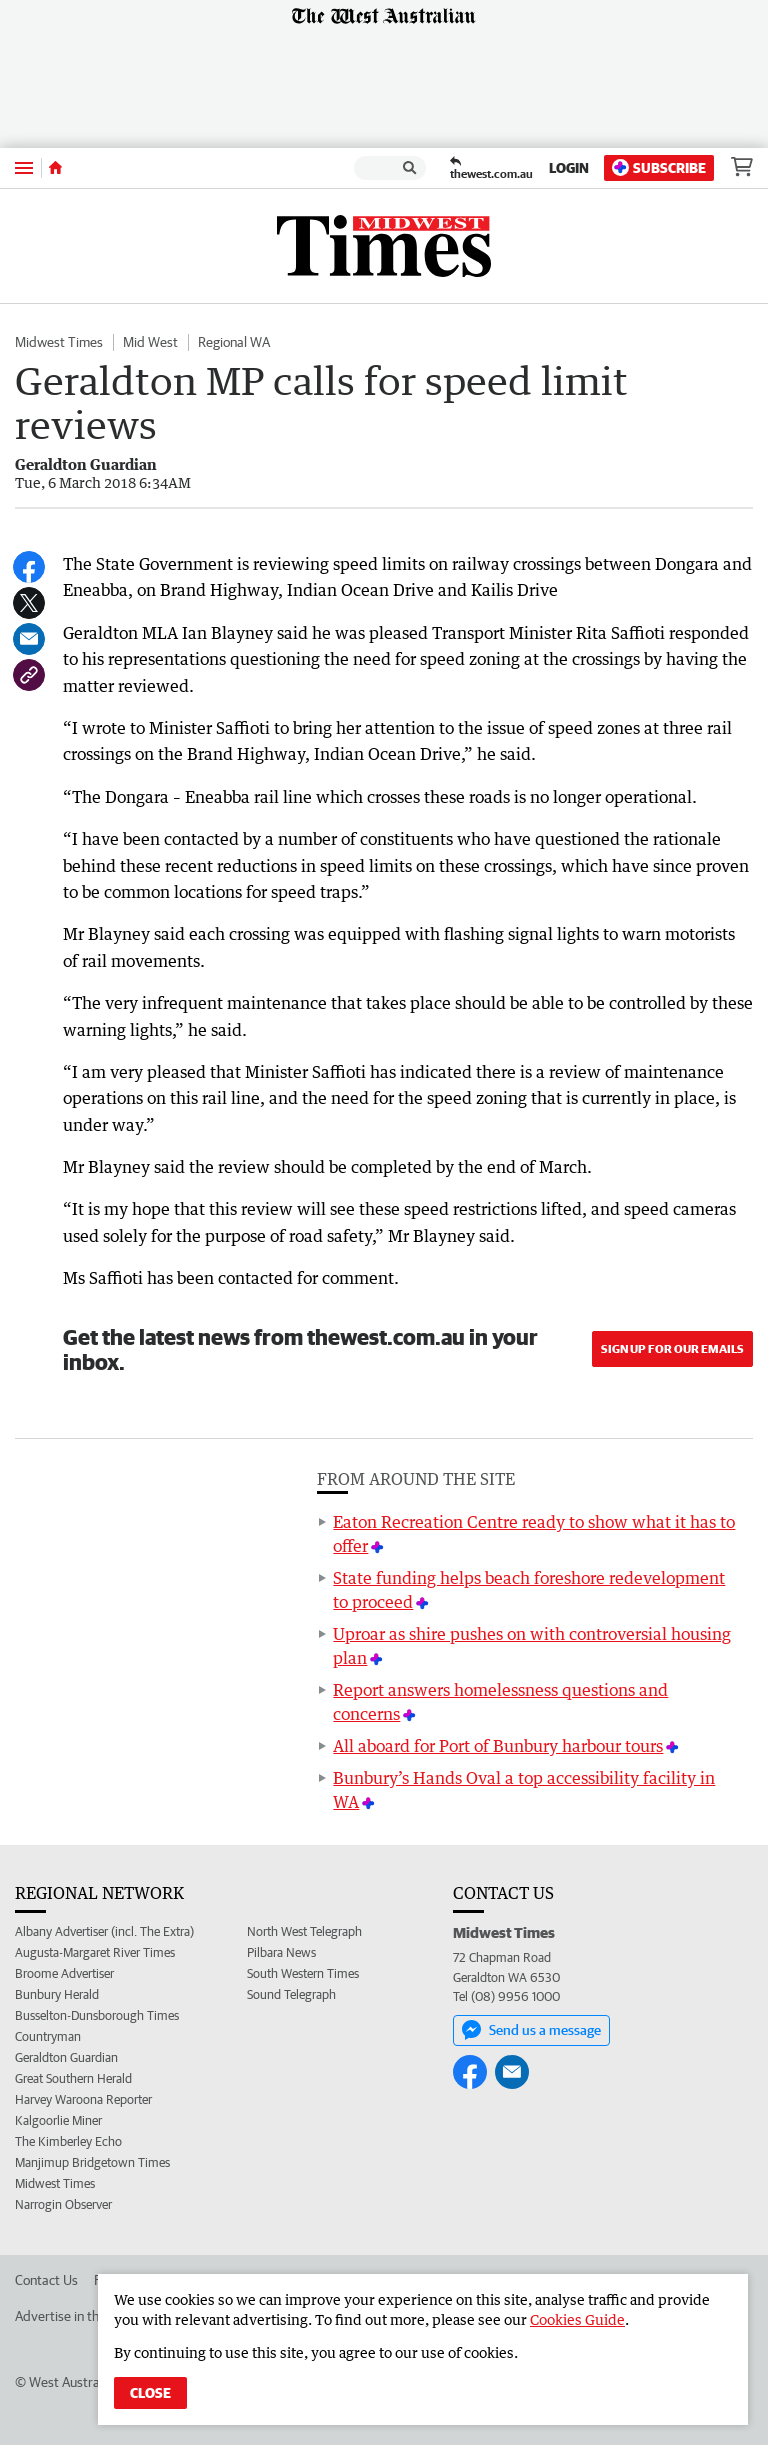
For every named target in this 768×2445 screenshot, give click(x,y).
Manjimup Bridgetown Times (92, 2162)
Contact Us (46, 2280)
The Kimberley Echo (68, 2141)
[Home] (55, 168)
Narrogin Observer (63, 2204)
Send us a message (531, 2030)
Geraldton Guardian (66, 2057)
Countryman (48, 2036)
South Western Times (303, 1973)
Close (150, 2393)
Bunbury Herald (57, 1994)
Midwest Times (59, 342)
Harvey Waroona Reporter (83, 2099)
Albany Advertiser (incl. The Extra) (104, 1931)
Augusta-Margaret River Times (95, 1952)
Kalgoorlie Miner (58, 2120)
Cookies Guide (577, 2319)
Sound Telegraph (291, 1994)
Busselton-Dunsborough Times (97, 2015)
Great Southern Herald (73, 2078)
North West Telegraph (304, 1931)
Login (569, 168)
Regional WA (234, 342)
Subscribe (659, 167)
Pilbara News (281, 1952)
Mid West (150, 342)
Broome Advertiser (64, 1973)
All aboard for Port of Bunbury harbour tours (498, 1746)
